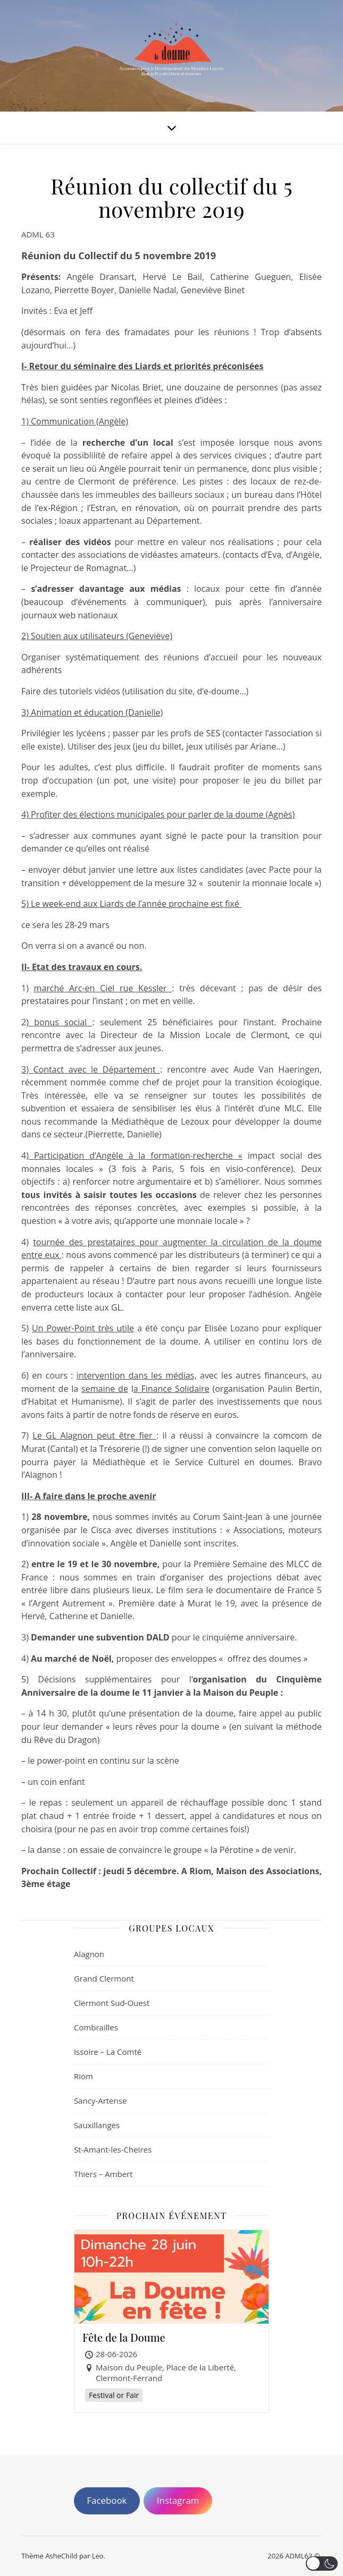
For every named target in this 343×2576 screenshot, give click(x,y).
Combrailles (96, 2027)
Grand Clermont (104, 1978)
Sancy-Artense (100, 2100)
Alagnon (89, 1954)
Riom (83, 2076)
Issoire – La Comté (107, 2051)
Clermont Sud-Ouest (111, 2002)
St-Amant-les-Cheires (113, 2149)
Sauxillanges (97, 2125)
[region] (171, 2527)
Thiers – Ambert (103, 2174)
